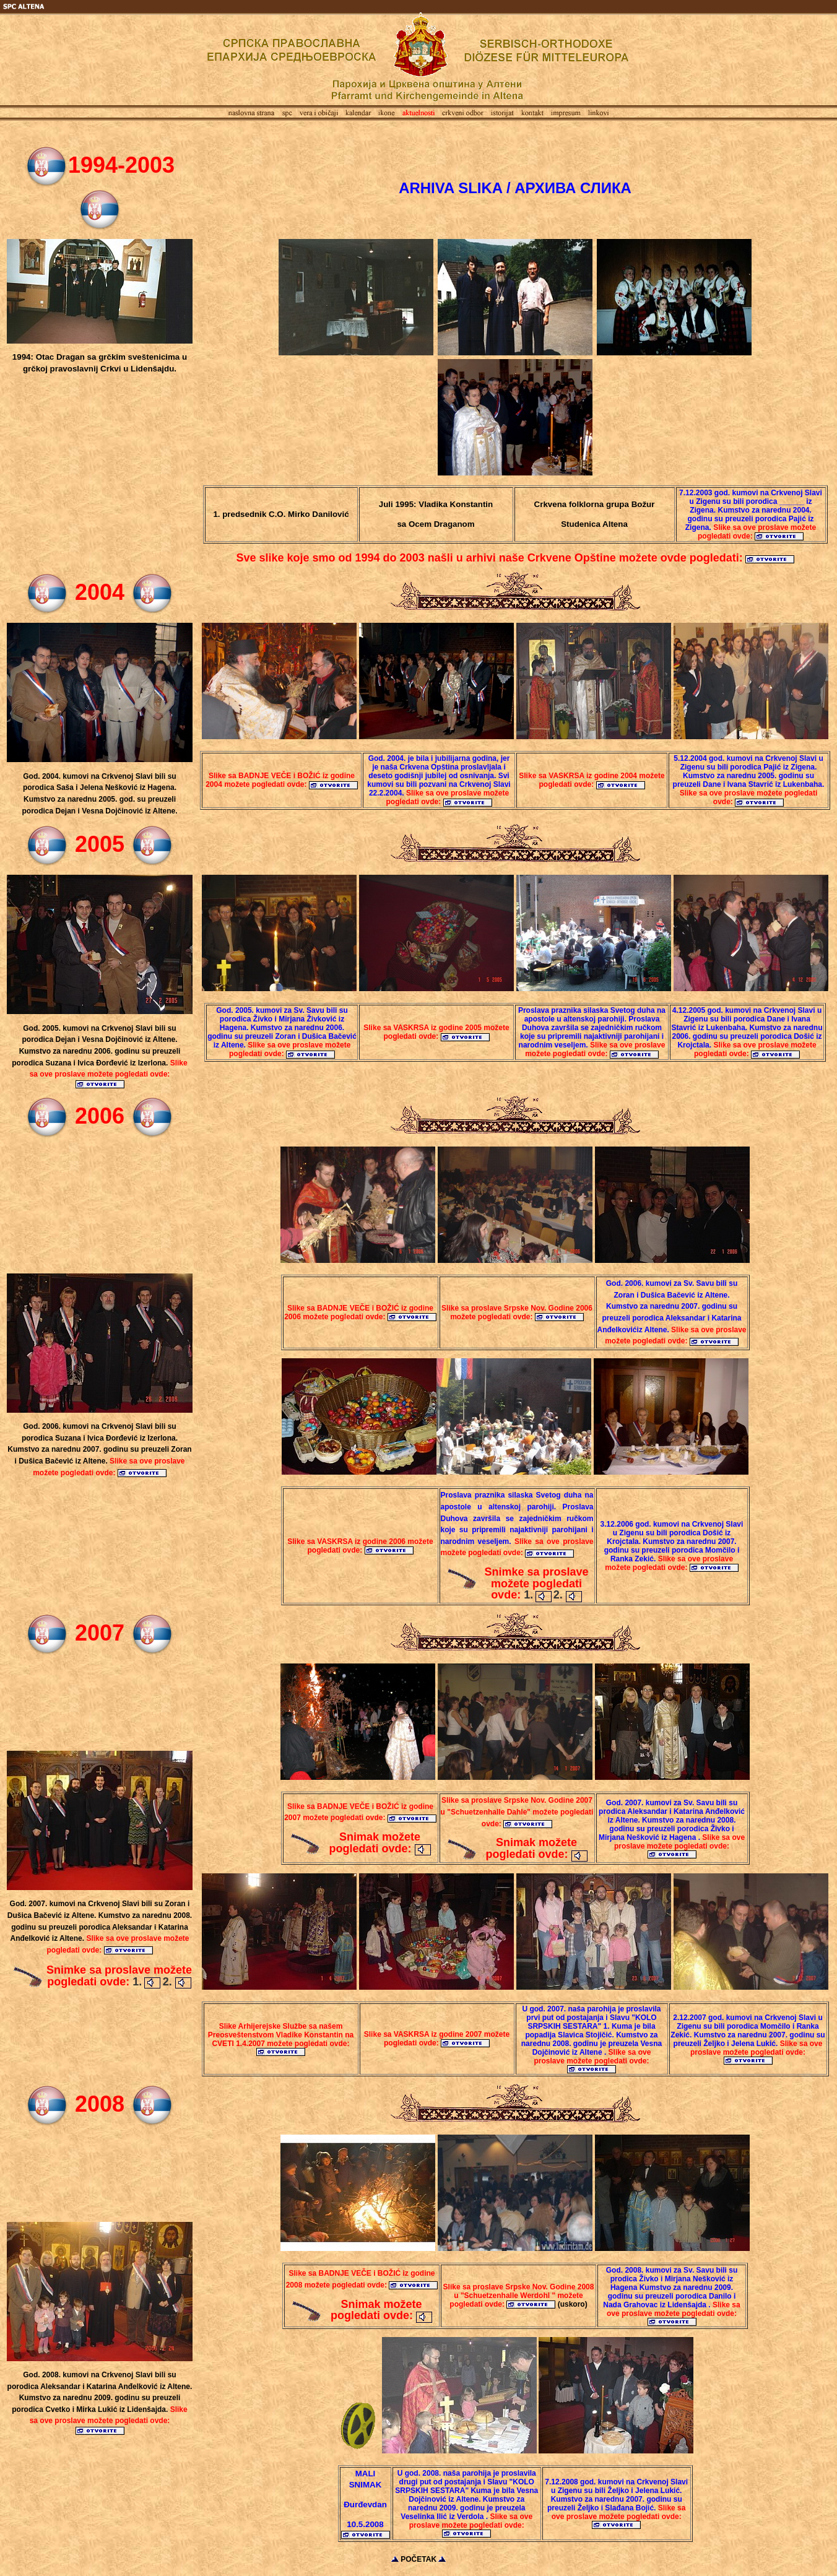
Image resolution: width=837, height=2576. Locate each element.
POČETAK (418, 2559)
